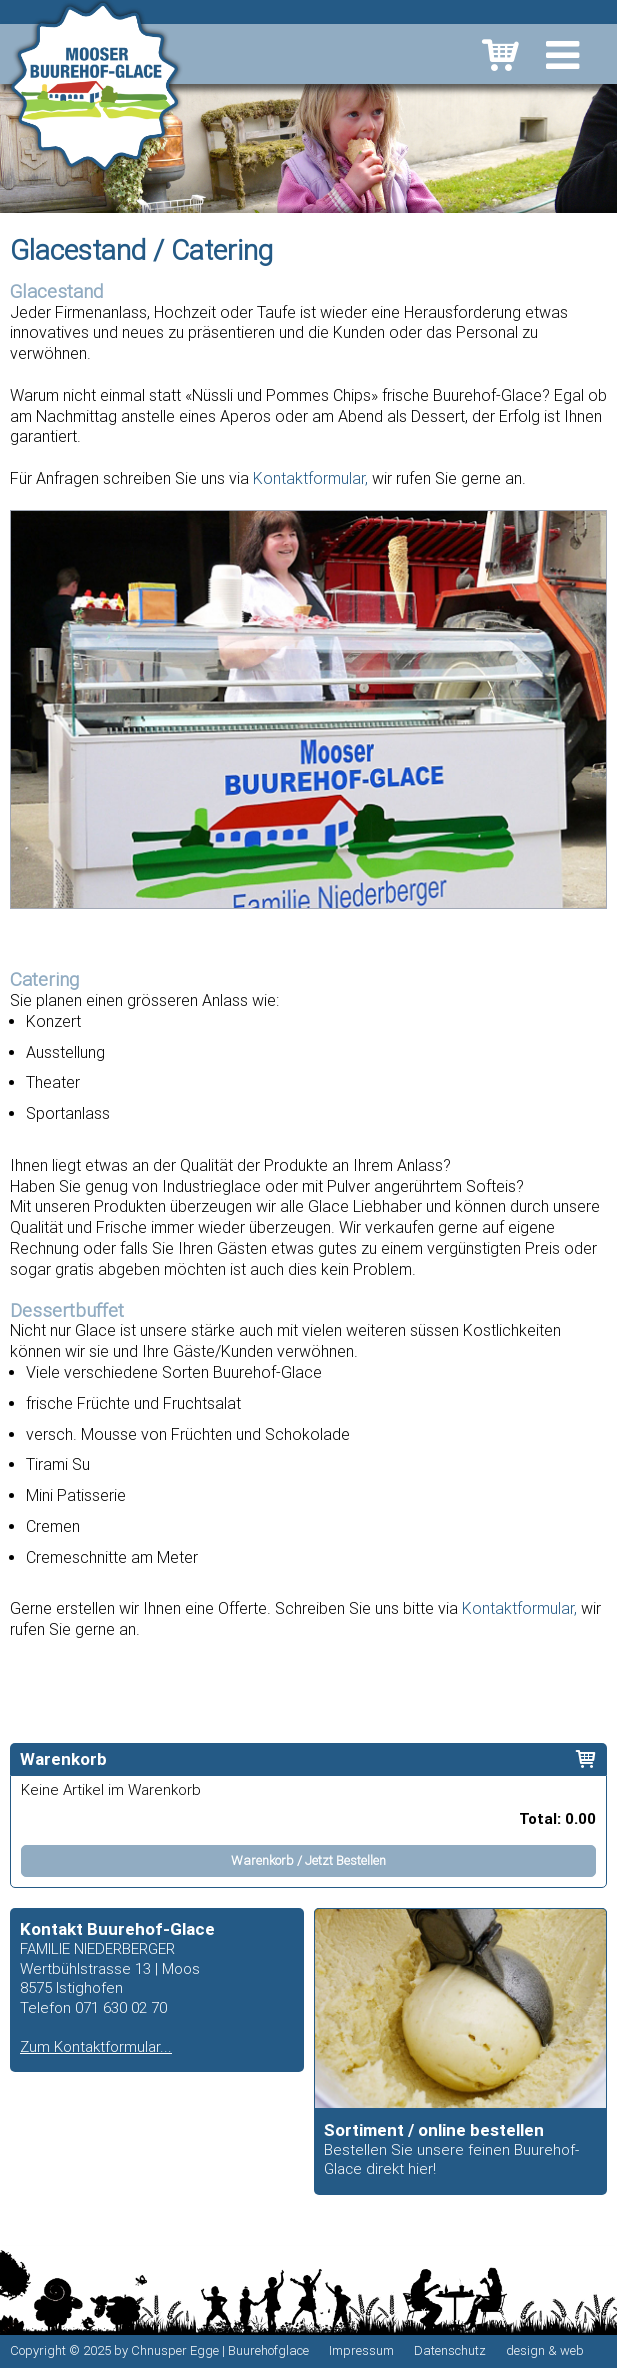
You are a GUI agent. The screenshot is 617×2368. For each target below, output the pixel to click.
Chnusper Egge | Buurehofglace (220, 2350)
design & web (545, 2350)
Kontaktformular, (310, 478)
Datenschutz (450, 2350)
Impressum (361, 2350)
